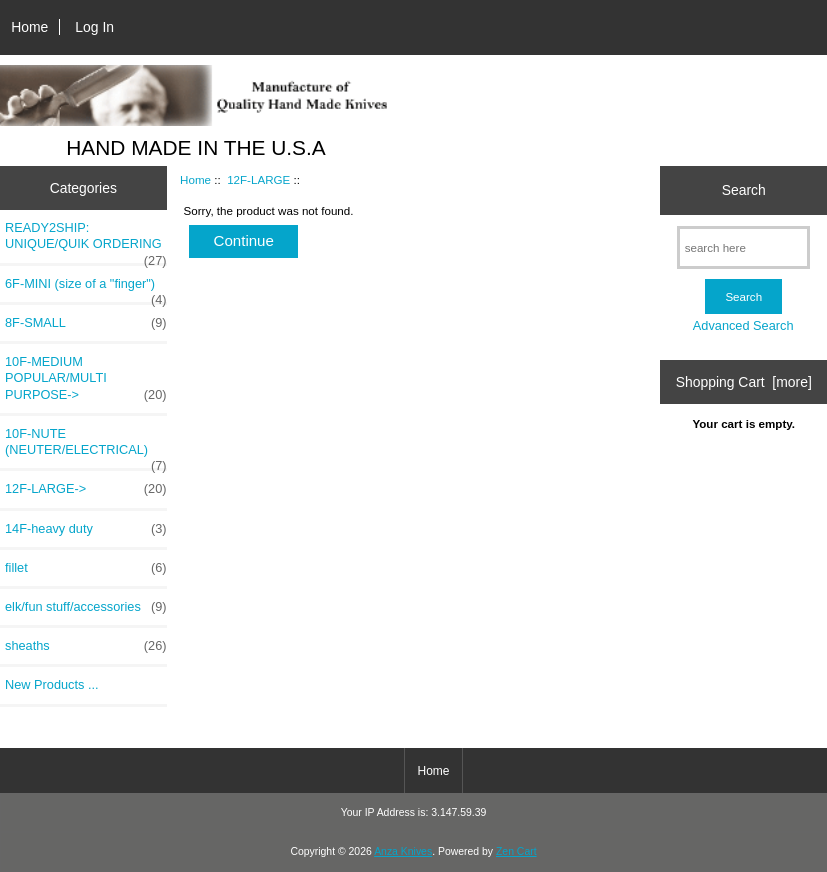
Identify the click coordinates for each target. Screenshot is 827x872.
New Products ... (52, 684)
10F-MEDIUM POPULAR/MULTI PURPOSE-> (86, 378)
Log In (94, 27)
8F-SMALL (86, 323)
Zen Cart (516, 851)
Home (29, 27)
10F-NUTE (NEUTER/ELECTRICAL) (86, 447)
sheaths (86, 646)
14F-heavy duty (86, 529)
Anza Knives (403, 851)
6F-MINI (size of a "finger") (86, 289)
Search (744, 190)
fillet (86, 568)
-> (86, 489)
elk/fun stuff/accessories (86, 607)
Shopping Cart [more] (744, 382)
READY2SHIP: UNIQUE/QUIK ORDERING (86, 241)
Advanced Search (743, 325)
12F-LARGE (258, 179)
